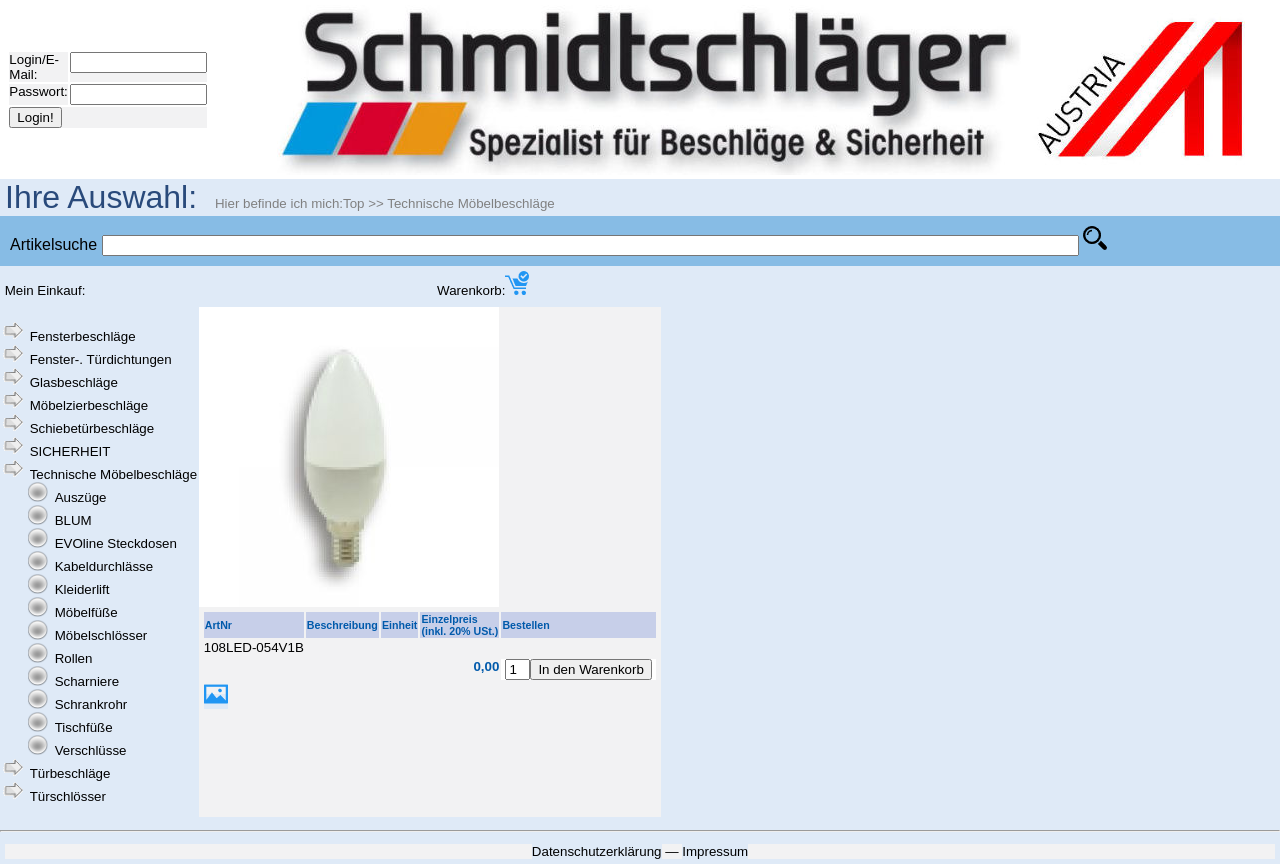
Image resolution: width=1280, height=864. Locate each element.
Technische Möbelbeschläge (470, 203)
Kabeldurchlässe (104, 566)
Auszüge (81, 497)
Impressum (715, 851)
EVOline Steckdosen (116, 543)
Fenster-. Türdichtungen (101, 359)
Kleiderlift (82, 589)
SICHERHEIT (70, 451)
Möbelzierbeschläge (89, 405)
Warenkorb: (483, 290)
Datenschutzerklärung (597, 851)
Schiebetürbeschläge (92, 428)
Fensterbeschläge (83, 336)
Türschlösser (68, 796)
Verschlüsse (91, 750)
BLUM (73, 520)
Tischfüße (84, 727)
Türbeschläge (70, 773)
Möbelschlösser (101, 635)
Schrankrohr (91, 704)
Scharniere (87, 681)
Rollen (74, 658)
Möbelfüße (86, 612)
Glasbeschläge (74, 382)
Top (354, 203)
